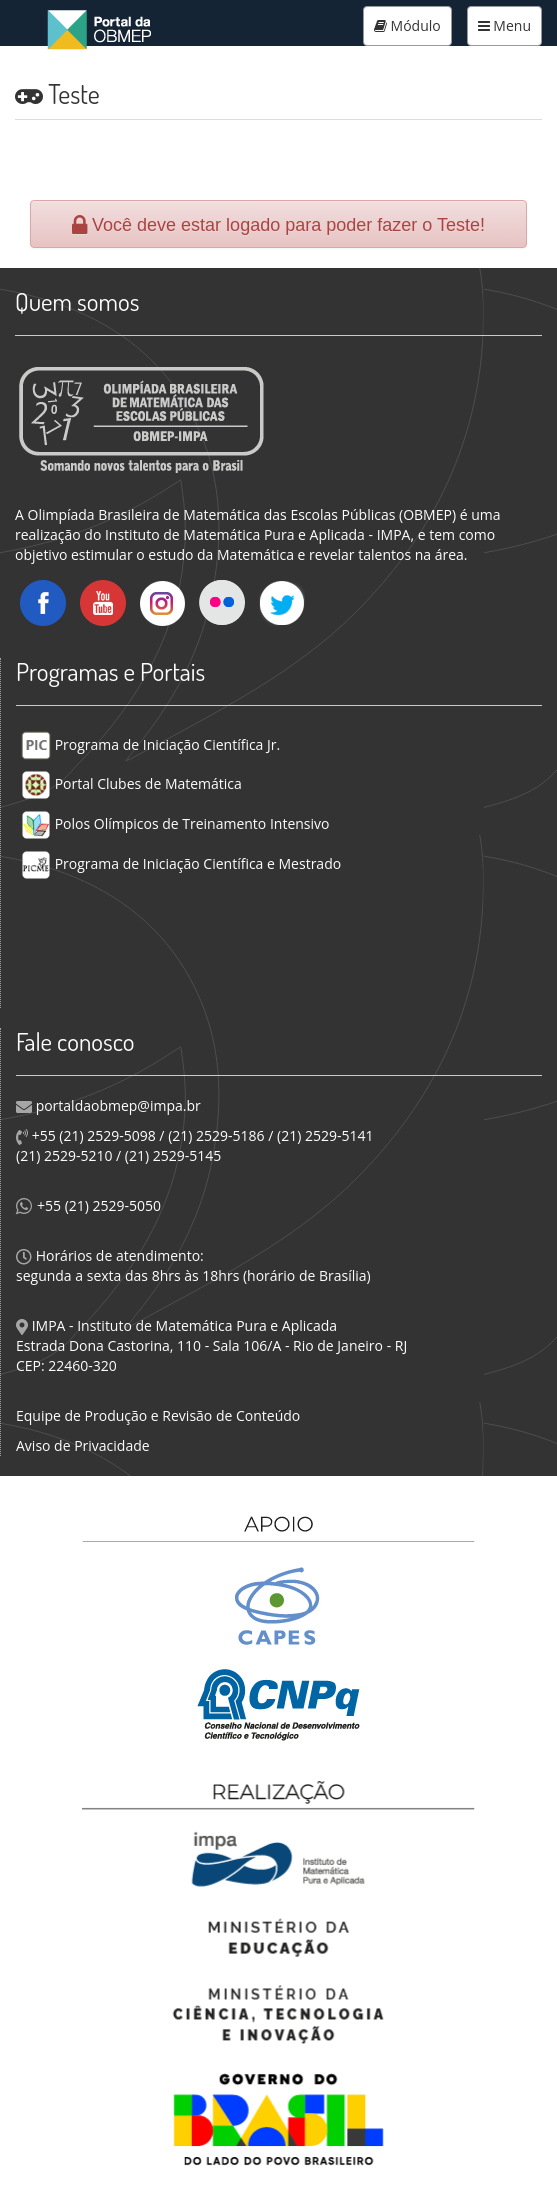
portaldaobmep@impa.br (116, 1105)
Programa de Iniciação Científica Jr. (150, 744)
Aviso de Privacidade (83, 1445)
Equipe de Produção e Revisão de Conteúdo (158, 1415)
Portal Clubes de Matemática (131, 783)
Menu (504, 25)
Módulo (407, 25)
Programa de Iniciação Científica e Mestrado (181, 863)
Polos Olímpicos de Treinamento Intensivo (175, 823)
